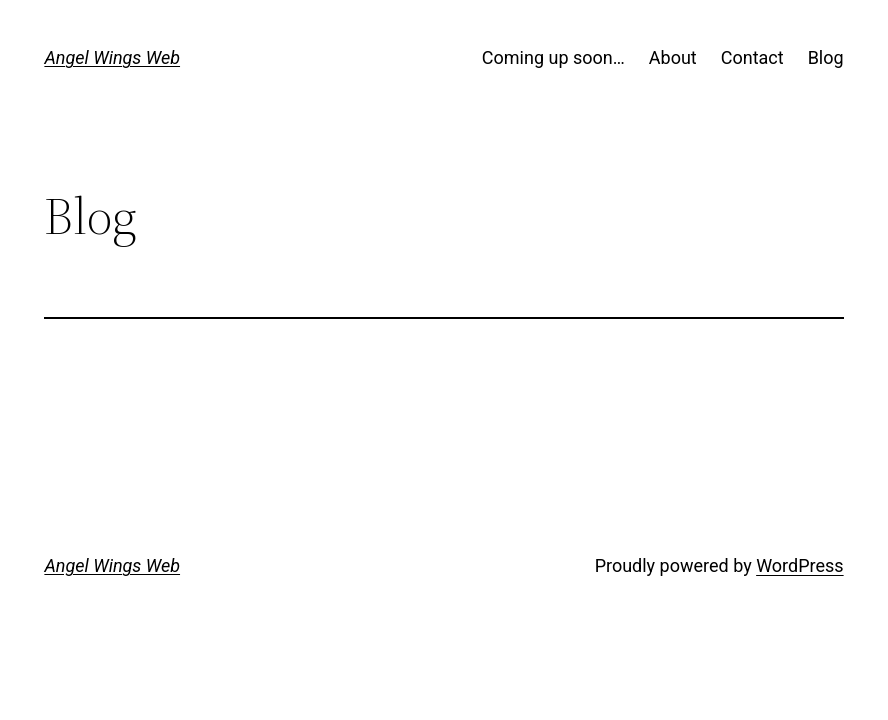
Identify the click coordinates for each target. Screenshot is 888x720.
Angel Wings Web (112, 57)
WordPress (799, 565)
